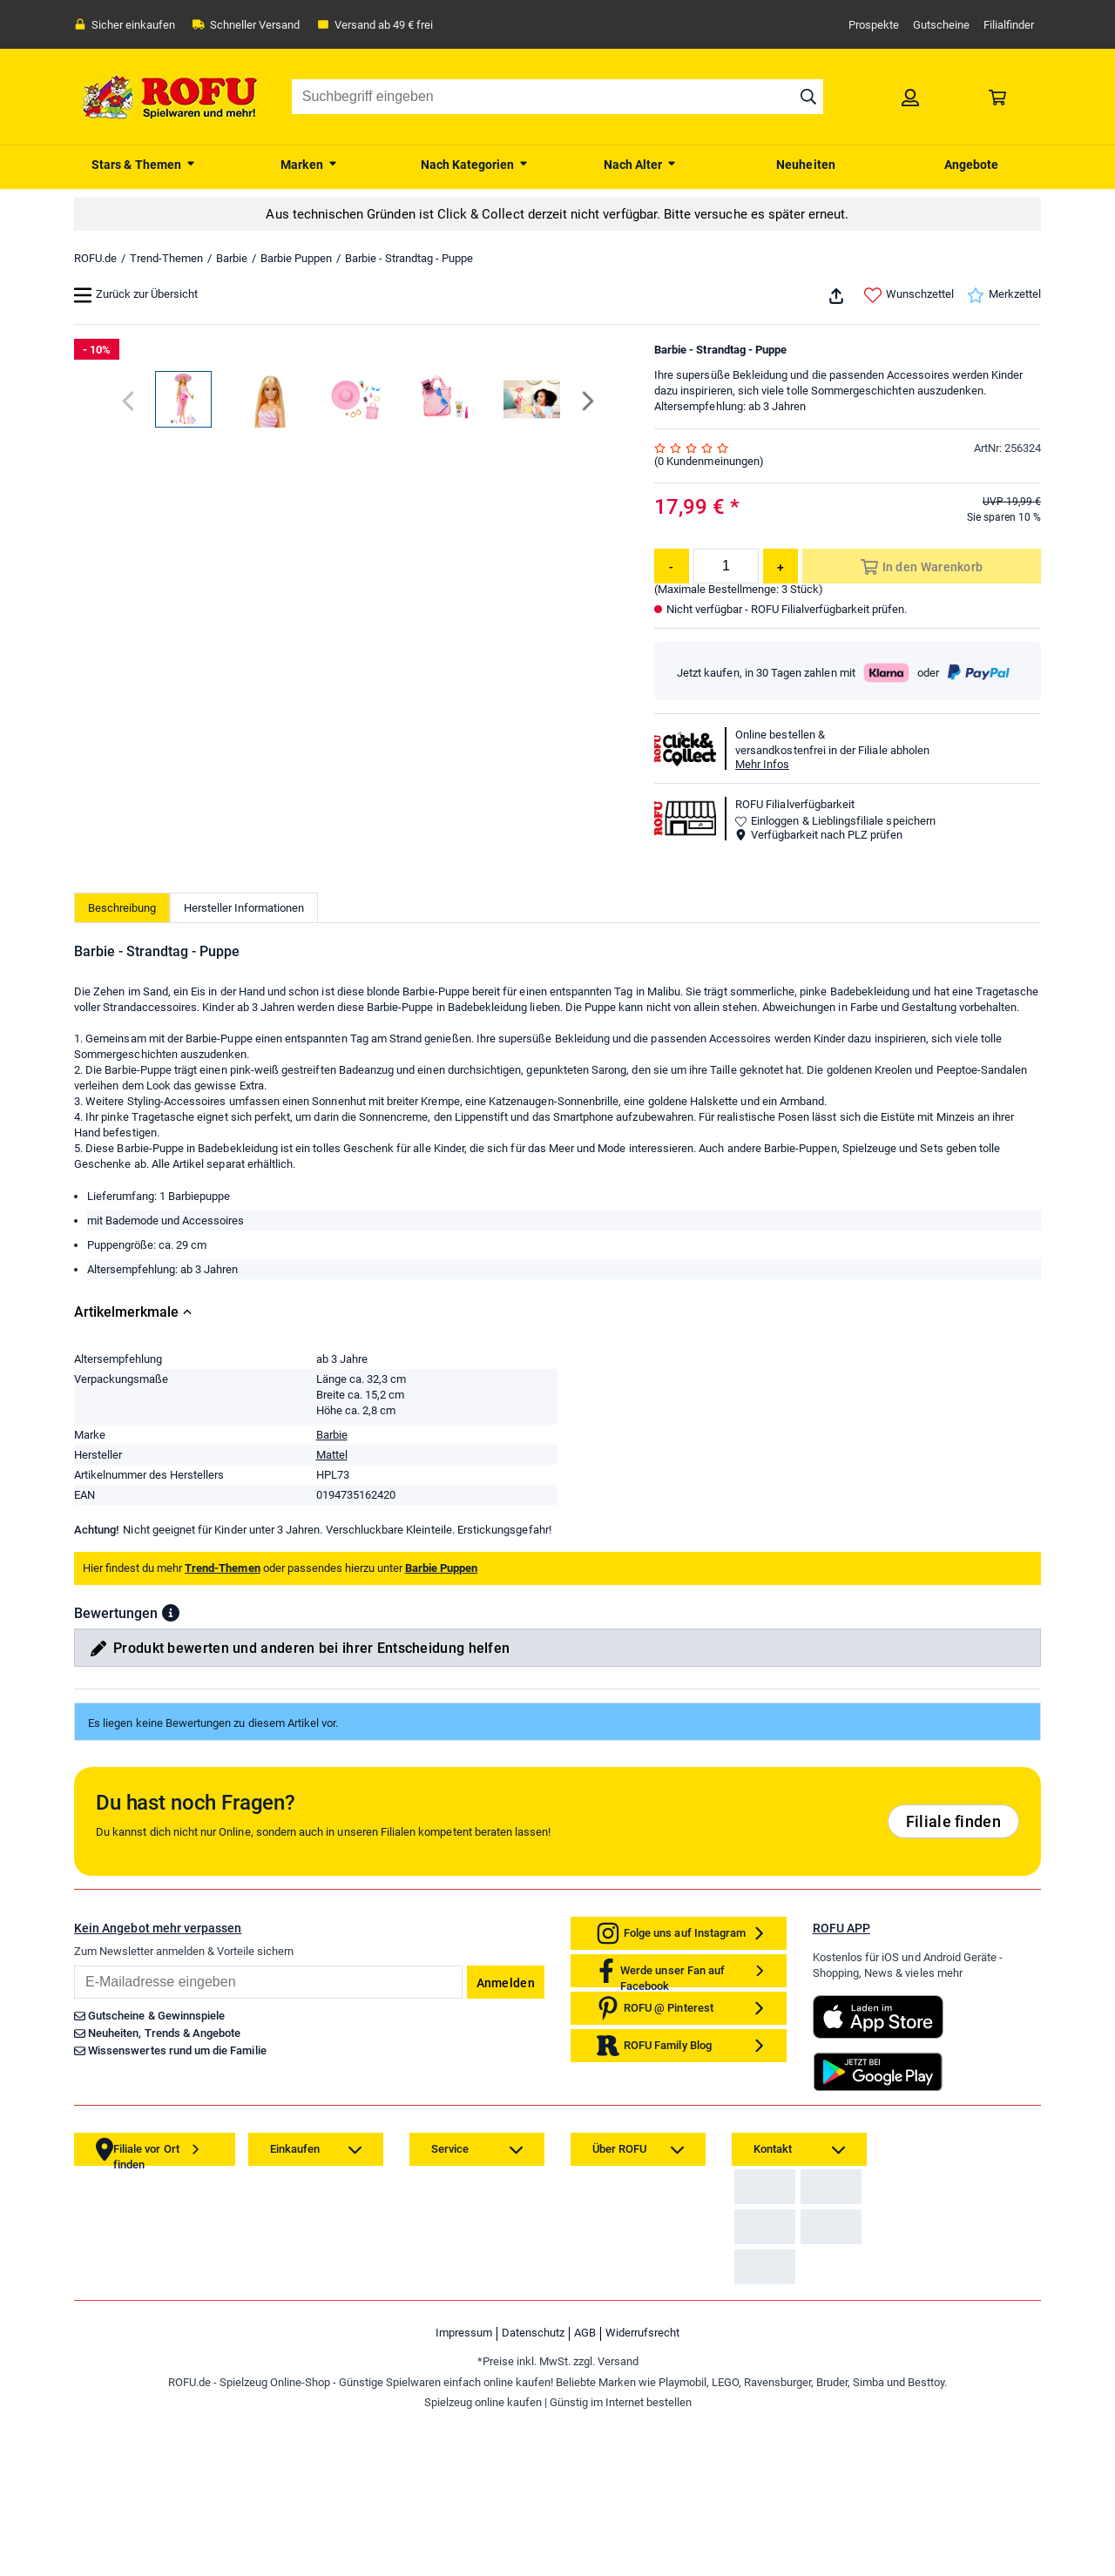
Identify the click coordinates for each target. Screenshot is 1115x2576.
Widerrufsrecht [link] (642, 2492)
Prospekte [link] (873, 24)
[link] (910, 96)
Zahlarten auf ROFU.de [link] (795, 2250)
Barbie (231, 258)
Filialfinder (1008, 24)
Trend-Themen (166, 258)
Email (73, 2015)
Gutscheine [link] (941, 24)
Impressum (464, 2492)
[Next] (587, 836)
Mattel (332, 1505)
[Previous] (129, 836)
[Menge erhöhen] (780, 566)
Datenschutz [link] (533, 2492)
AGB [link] (585, 2492)
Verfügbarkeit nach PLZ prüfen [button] (818, 834)
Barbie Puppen (296, 258)
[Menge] (726, 566)
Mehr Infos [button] (762, 764)
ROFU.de (95, 258)
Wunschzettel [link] (909, 295)
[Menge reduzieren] (671, 566)
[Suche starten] (808, 96)
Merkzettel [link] (1004, 295)
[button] (170, 1663)
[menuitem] (143, 162)
